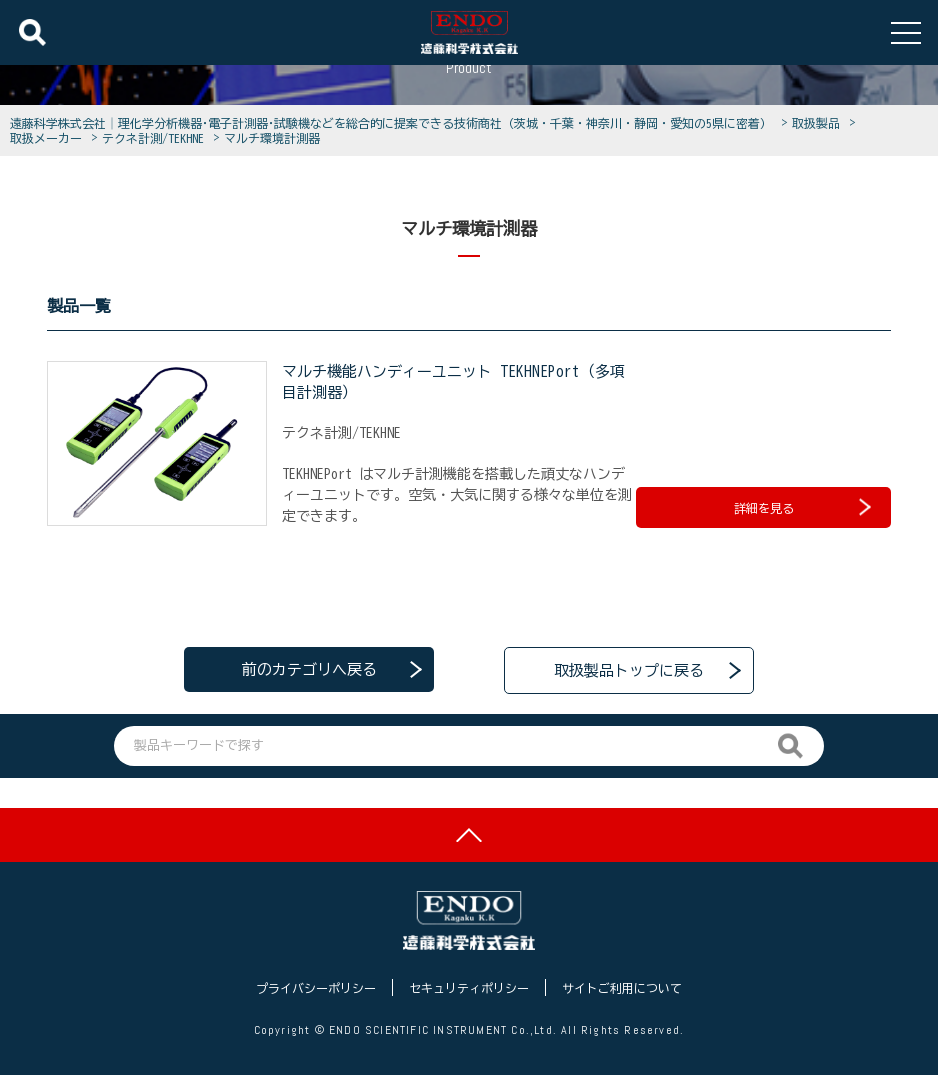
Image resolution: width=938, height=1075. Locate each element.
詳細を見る (803, 506)
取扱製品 (819, 123)
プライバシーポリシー (316, 988)
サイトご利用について (622, 988)
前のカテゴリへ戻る (309, 668)
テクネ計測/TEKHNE (156, 138)
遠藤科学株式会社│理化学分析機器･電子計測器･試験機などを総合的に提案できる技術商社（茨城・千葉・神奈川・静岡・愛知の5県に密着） (394, 123)
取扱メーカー (49, 138)
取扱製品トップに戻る (629, 668)
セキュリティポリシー (469, 988)
